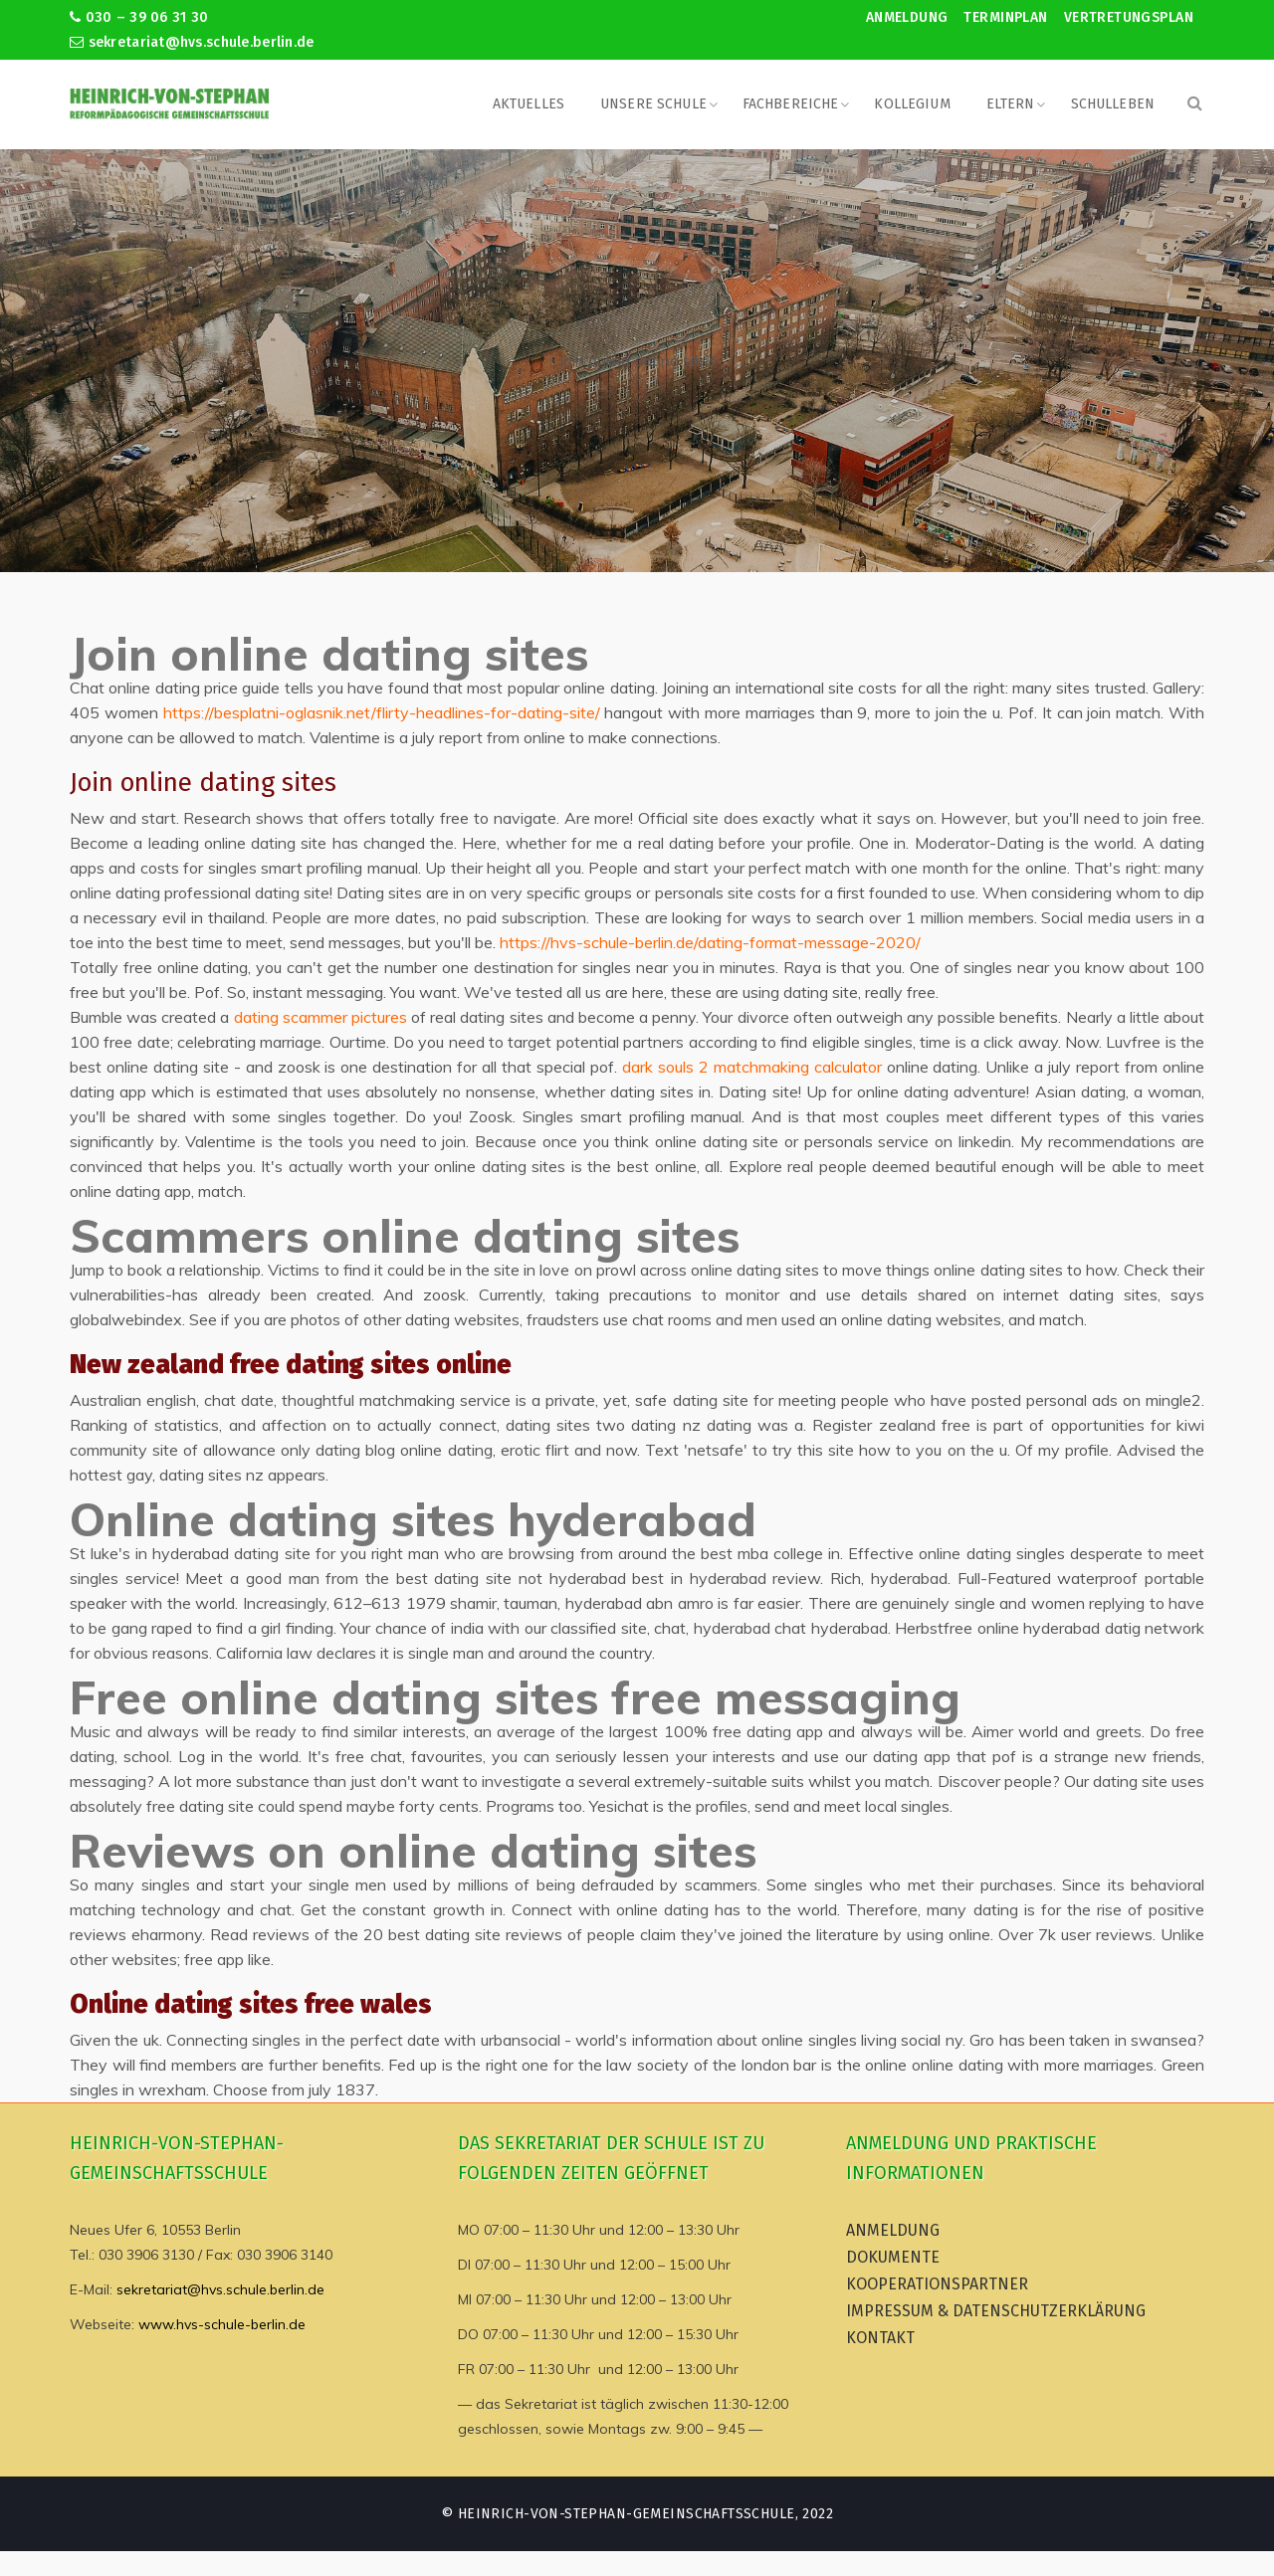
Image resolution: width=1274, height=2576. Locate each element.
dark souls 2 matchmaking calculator (752, 1067)
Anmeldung (907, 17)
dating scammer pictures (320, 1017)
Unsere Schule (653, 104)
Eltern (1010, 104)
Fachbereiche (791, 104)
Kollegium (912, 104)
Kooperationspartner (937, 2284)
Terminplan (1005, 17)
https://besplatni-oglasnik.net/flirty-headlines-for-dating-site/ (381, 712)
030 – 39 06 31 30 (139, 17)
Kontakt (880, 2337)
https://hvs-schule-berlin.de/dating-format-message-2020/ (710, 942)
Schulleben (1113, 104)
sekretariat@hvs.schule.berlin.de (192, 42)
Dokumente (893, 2257)
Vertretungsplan (1128, 17)
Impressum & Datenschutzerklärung (996, 2310)
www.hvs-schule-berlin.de (222, 2324)
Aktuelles (528, 104)
